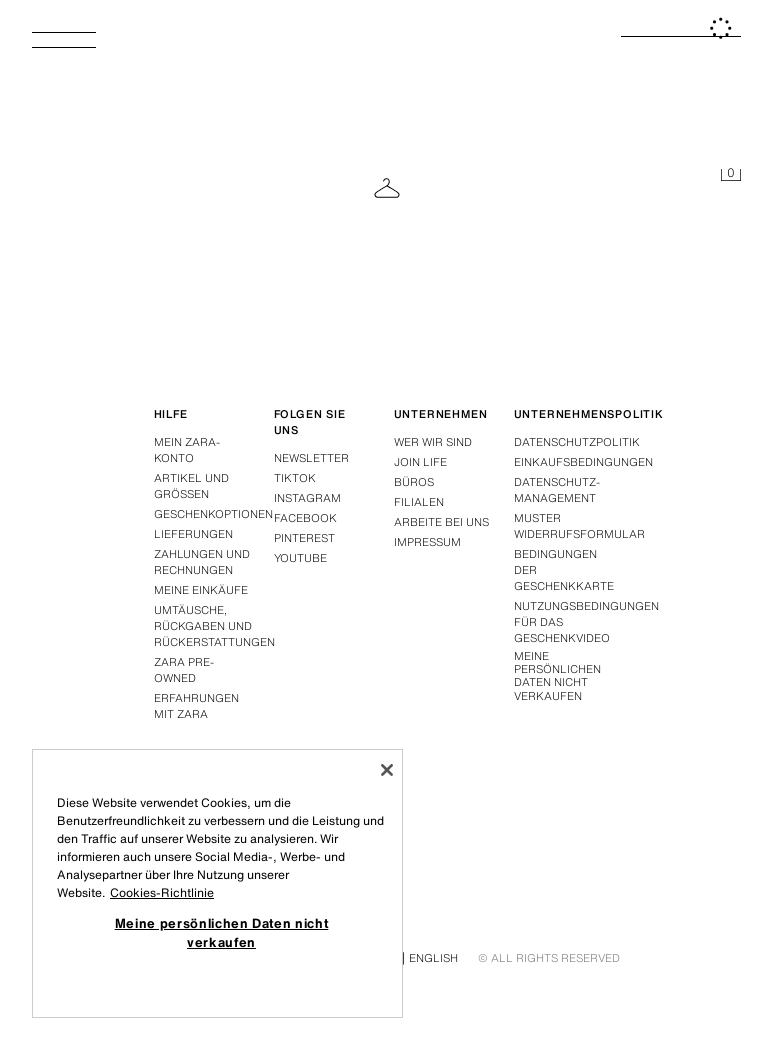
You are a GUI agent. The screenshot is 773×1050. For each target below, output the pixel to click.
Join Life (420, 462)
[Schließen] (387, 770)
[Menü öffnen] (72, 46)
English (433, 958)
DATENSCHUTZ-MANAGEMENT (557, 490)
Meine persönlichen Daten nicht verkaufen (557, 676)
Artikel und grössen (191, 486)
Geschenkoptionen (213, 514)
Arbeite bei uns (441, 522)
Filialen (419, 502)
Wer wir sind (433, 442)
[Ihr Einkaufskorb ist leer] (731, 176)
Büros (414, 482)
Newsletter (311, 458)
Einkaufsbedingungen (583, 462)
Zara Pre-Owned (184, 670)
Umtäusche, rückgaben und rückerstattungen (214, 626)
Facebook (305, 518)
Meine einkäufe (201, 590)
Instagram (307, 498)
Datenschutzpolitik (577, 442)
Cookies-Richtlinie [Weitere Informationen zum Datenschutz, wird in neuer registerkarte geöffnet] (162, 892)
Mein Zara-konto (187, 450)
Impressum (427, 542)
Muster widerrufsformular (579, 526)
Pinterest (304, 538)
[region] (217, 883)
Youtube (300, 558)
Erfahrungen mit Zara (196, 706)
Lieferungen (193, 534)
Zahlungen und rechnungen (202, 562)
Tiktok (295, 478)
